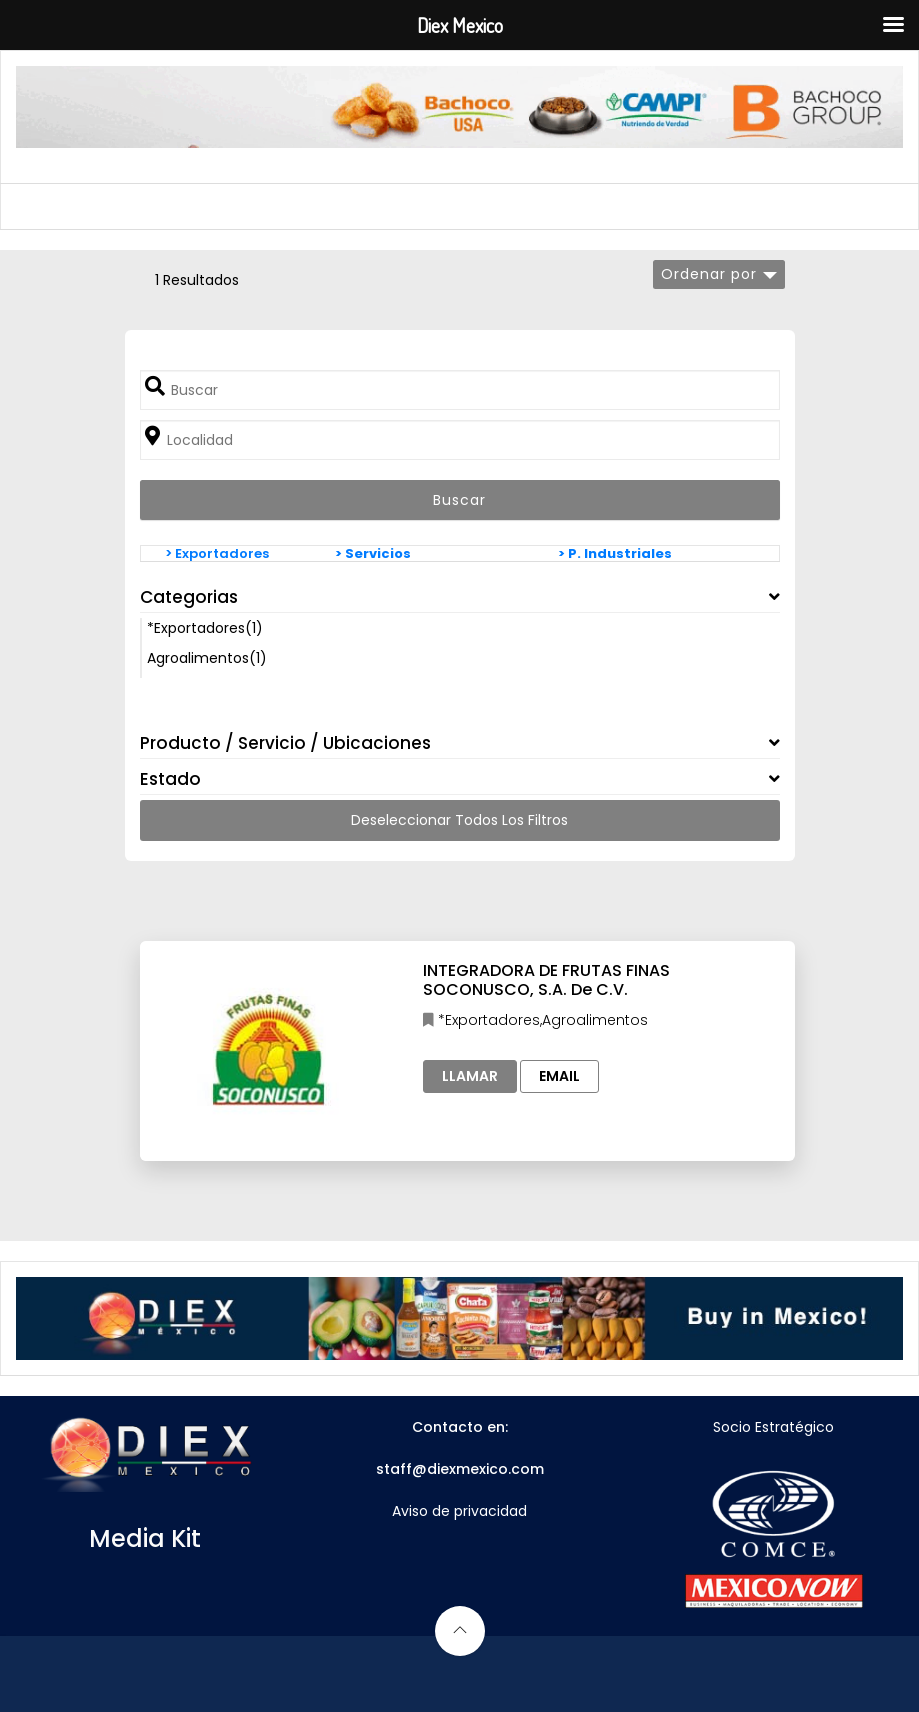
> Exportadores (217, 553)
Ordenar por (709, 274)
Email (559, 1076)
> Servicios (373, 553)
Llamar (470, 1076)
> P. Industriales (615, 553)
